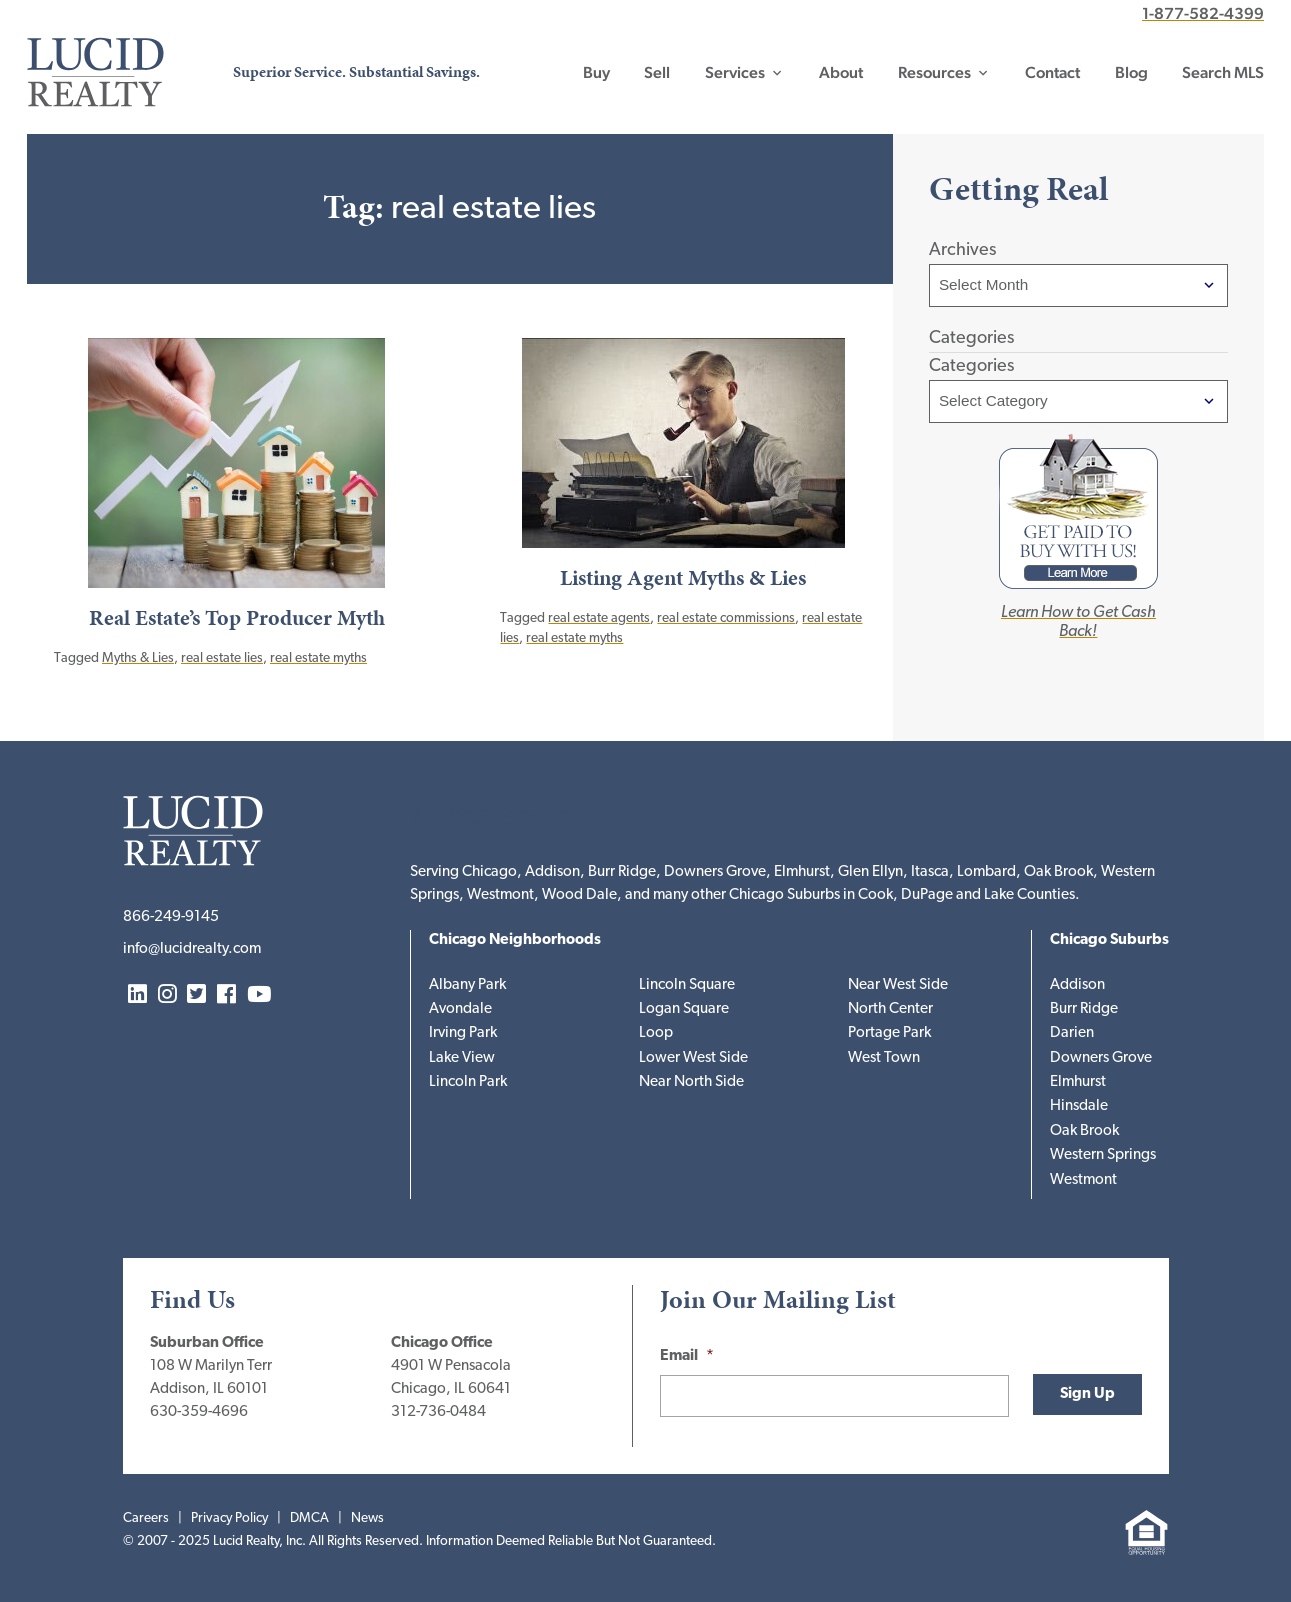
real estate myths (318, 658)
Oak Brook (1084, 1131)
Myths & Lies (138, 658)
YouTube (259, 995)
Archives (962, 250)
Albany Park (467, 985)
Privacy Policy (229, 1518)
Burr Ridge (1084, 1009)
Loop (656, 1033)
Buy (596, 72)
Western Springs (1103, 1155)
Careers (146, 1518)
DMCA (309, 1518)
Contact (1052, 72)
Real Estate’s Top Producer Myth (237, 618)
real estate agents (599, 618)
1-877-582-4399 (1203, 13)
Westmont (1083, 1180)
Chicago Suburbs (1109, 940)
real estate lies (222, 658)
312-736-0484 (438, 1412)
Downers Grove (1101, 1058)
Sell (657, 72)
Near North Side (691, 1082)
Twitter (196, 995)
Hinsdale (1079, 1106)
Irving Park (463, 1033)
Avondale (460, 1009)
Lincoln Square (687, 985)
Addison (1077, 985)
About (841, 72)
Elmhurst (1078, 1082)
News (367, 1518)
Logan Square (684, 1009)
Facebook (226, 995)
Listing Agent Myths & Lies (683, 578)
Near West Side (898, 985)
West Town (884, 1058)
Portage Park (889, 1033)
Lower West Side (693, 1058)
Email (687, 1356)
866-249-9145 (171, 917)
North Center (890, 1009)
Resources (934, 72)
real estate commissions (726, 618)
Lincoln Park (468, 1082)
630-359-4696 (199, 1412)
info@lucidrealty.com (192, 949)
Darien (1072, 1033)
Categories (971, 366)
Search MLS (1223, 72)
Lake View (462, 1058)
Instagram (167, 995)
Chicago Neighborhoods (515, 940)
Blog (1131, 72)
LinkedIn (137, 995)
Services (735, 72)
